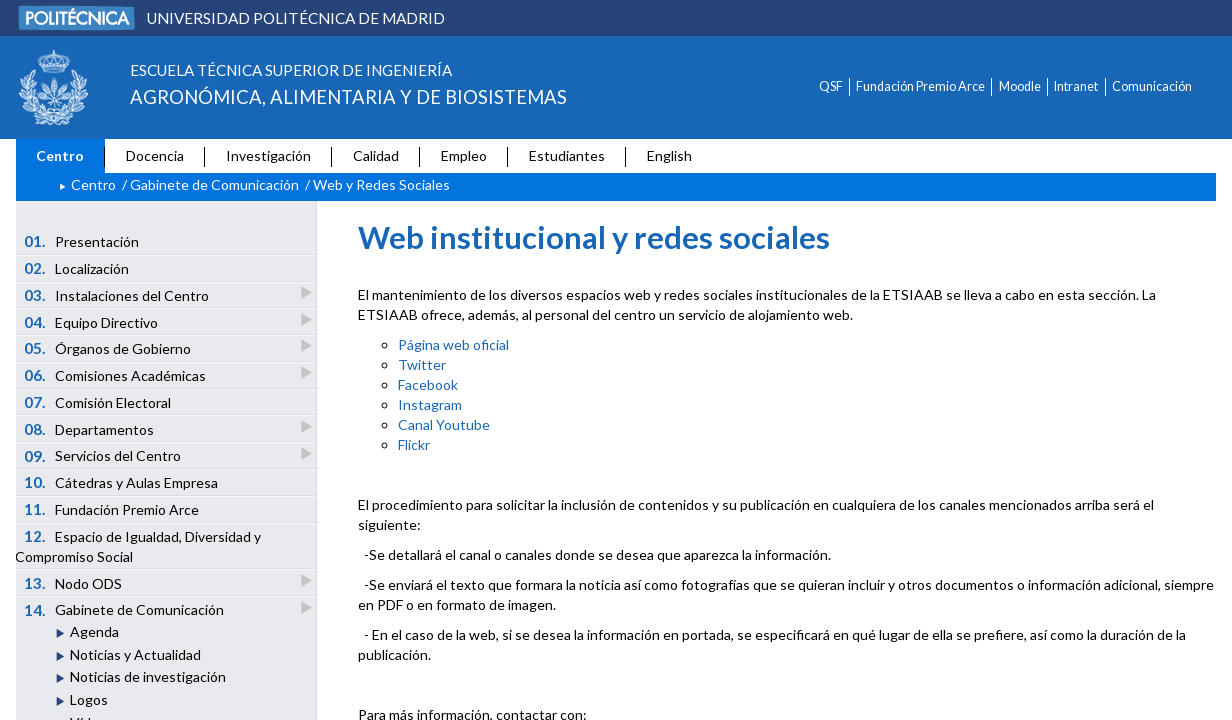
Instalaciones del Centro (118, 294)
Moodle (1020, 86)
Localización (77, 268)
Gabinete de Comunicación (214, 184)
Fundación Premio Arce (920, 86)
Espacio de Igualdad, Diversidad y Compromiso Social (138, 546)
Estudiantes (567, 155)
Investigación (268, 155)
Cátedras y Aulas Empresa (121, 482)
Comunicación (1152, 86)
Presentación (82, 241)
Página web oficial (453, 344)
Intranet (1076, 86)
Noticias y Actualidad (135, 654)
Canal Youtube (444, 424)
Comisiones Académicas (116, 374)
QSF (831, 86)
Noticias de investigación (148, 676)
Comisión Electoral (98, 402)
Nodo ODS (74, 582)
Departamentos (90, 428)
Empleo (464, 155)
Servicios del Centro (104, 455)
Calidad (376, 155)
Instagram (430, 404)
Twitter (422, 364)
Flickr (414, 444)
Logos (89, 699)
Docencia (155, 155)
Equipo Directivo (92, 321)
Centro (60, 155)
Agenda (94, 631)
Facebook (428, 384)
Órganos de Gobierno (109, 347)
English (669, 155)
